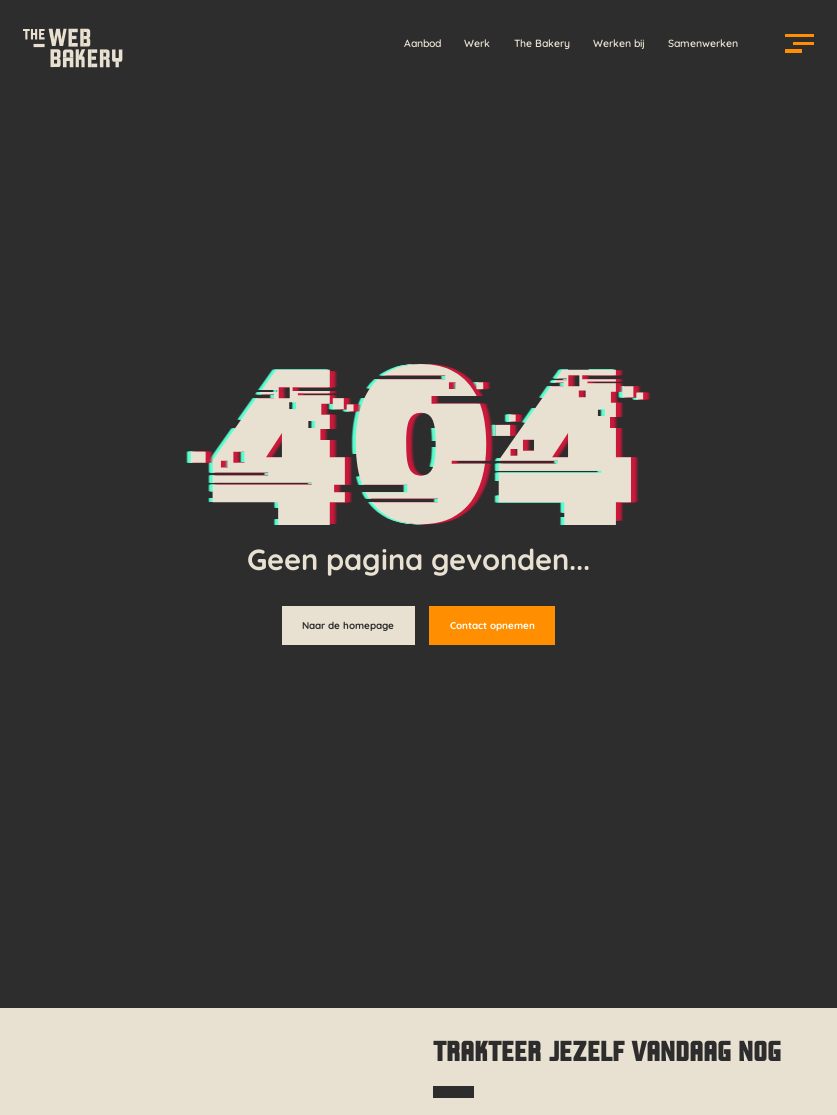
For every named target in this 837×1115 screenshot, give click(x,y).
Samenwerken (703, 43)
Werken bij (619, 43)
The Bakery (542, 43)
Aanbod (422, 43)
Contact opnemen (492, 625)
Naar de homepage (348, 625)
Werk (477, 43)
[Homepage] (72, 43)
